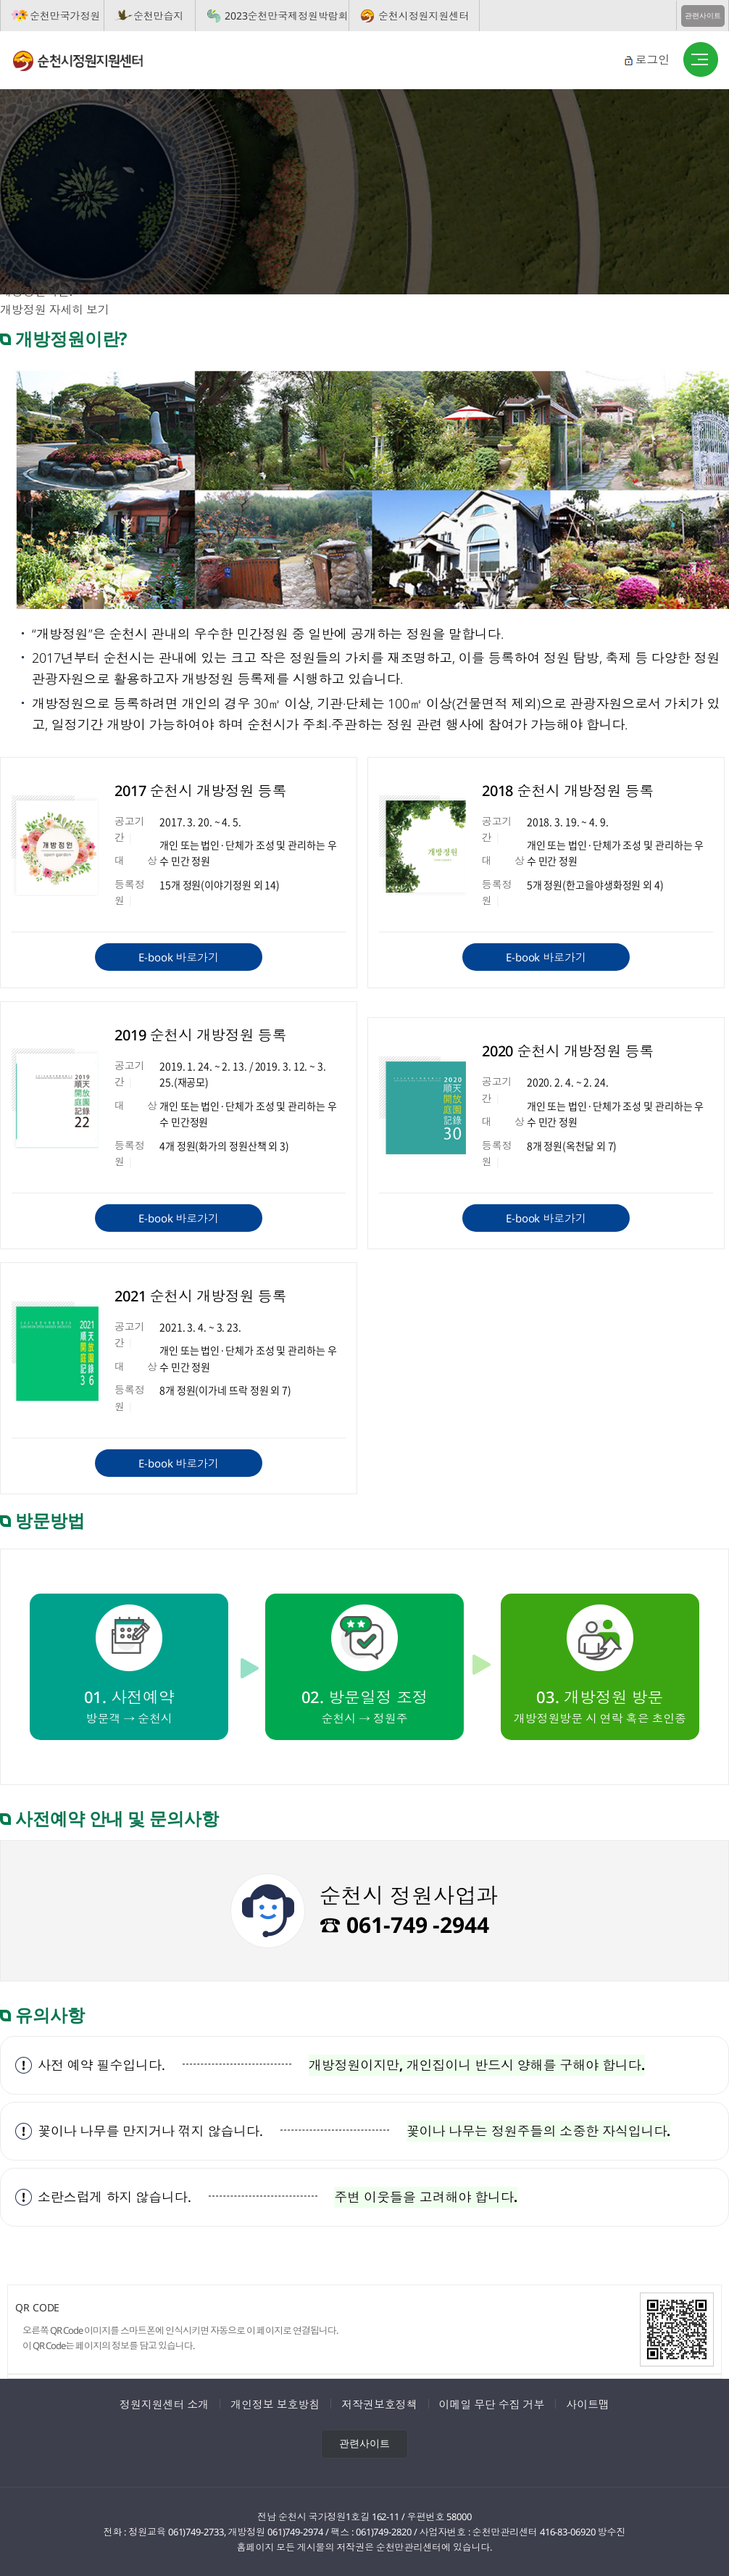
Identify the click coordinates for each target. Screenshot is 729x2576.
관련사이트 (703, 16)
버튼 (700, 60)
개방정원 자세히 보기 (54, 310)
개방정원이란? (37, 291)
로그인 (652, 59)
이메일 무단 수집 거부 (492, 2404)
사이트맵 (587, 2404)
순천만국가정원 (65, 15)
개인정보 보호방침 (275, 2404)
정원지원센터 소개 (164, 2404)
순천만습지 (158, 15)
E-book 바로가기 (178, 957)
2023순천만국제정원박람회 (287, 15)
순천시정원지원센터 (423, 15)
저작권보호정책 (379, 2404)
